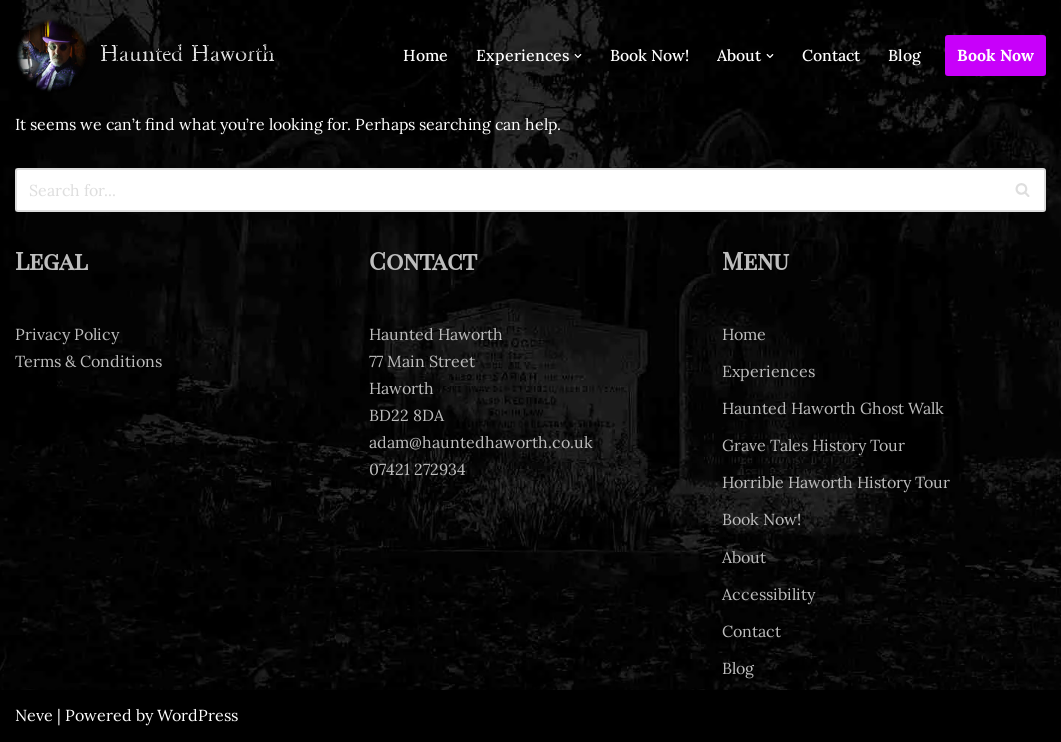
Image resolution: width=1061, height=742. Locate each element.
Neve (34, 716)
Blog (904, 55)
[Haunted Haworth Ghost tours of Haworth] (145, 55)
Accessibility (768, 594)
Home (424, 55)
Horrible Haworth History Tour (836, 483)
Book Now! (649, 55)
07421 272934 (417, 470)
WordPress (197, 716)
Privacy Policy (67, 334)
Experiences (768, 371)
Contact (831, 55)
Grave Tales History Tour (813, 446)
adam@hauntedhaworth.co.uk (481, 443)
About (744, 557)
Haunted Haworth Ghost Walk (833, 408)
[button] (578, 56)
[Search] (508, 190)
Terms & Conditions (88, 361)
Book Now (995, 55)
